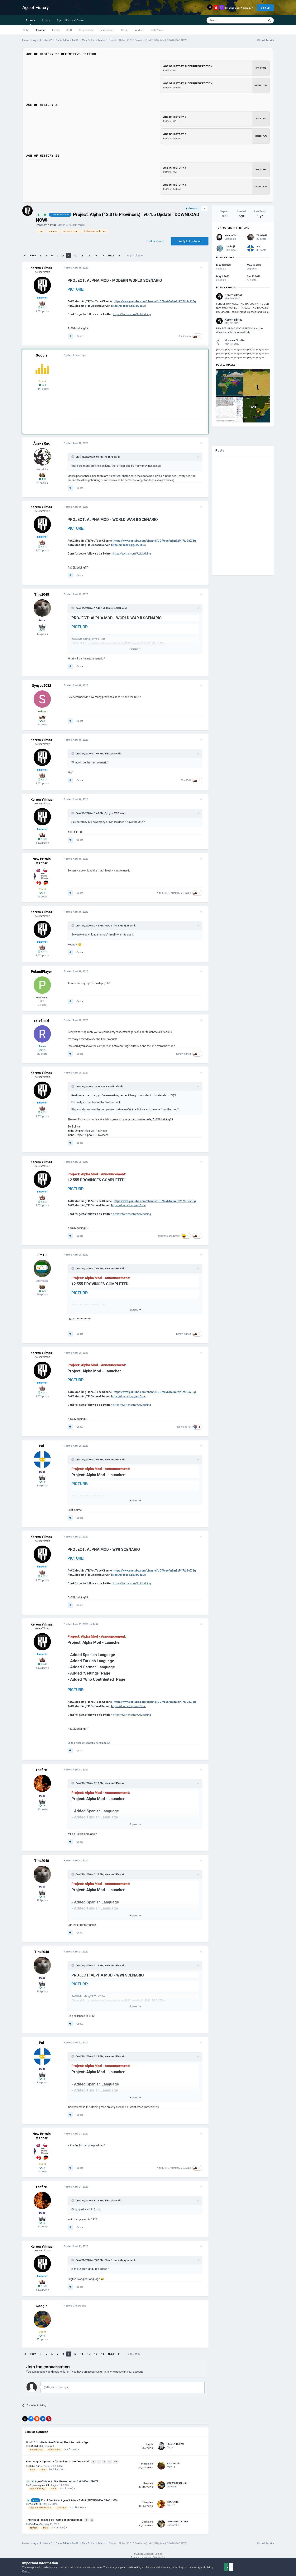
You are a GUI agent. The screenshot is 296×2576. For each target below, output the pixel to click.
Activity (46, 20)
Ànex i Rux (41, 443)
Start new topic (155, 241)
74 (42, 2335)
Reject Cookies (260, 2567)
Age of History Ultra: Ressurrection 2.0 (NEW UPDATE (66, 2479)
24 (42, 720)
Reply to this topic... (57, 2387)
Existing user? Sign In (239, 8)
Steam (124, 30)
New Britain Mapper (41, 861)
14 (102, 255)
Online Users (86, 30)
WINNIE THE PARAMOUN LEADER (177, 893)
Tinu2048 (41, 594)
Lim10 (179, 1236)
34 (42, 892)
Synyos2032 (41, 685)
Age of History (35, 7)
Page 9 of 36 (135, 255)
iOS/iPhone (157, 30)
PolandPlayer (41, 972)
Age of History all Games (70, 20)
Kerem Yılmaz (47, 224)
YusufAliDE (35, 2502)
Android (139, 30)
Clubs (26, 30)
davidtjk (230, 246)
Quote (76, 336)
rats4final (41, 1020)
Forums (40, 30)
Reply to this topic (190, 241)
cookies (45, 2567)
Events (56, 30)
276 (42, 1290)
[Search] (227, 20)
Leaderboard (107, 30)
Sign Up (265, 7)
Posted (73, 267)
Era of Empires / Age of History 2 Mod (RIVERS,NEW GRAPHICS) (79, 2498)
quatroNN (166, 1236)
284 (42, 384)
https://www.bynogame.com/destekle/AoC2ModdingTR (136, 1119)
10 (75, 255)
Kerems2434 (110, 608)
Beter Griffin (35, 2465)
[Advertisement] (134, 392)
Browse (30, 22)
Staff (69, 30)
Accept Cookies (232, 2567)
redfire (106, 456)
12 (88, 255)
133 (42, 479)
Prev (33, 255)
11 (81, 255)
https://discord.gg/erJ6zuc (125, 305)
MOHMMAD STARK (177, 2519)
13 (95, 255)
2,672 (42, 307)
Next (111, 255)
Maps (81, 224)
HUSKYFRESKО (37, 2446)
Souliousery (188, 336)
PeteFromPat (36, 2521)
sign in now (105, 2371)
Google (41, 355)
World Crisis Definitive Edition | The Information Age (57, 2442)
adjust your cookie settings (128, 2567)
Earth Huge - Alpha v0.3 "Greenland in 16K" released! (58, 2461)
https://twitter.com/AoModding (129, 314)
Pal (192, 1426)
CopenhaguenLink (39, 2483)
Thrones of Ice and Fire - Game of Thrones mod (54, 2517)
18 (42, 1805)
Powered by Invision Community (148, 2555)
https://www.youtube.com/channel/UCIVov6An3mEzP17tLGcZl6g (152, 301)
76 (42, 630)
